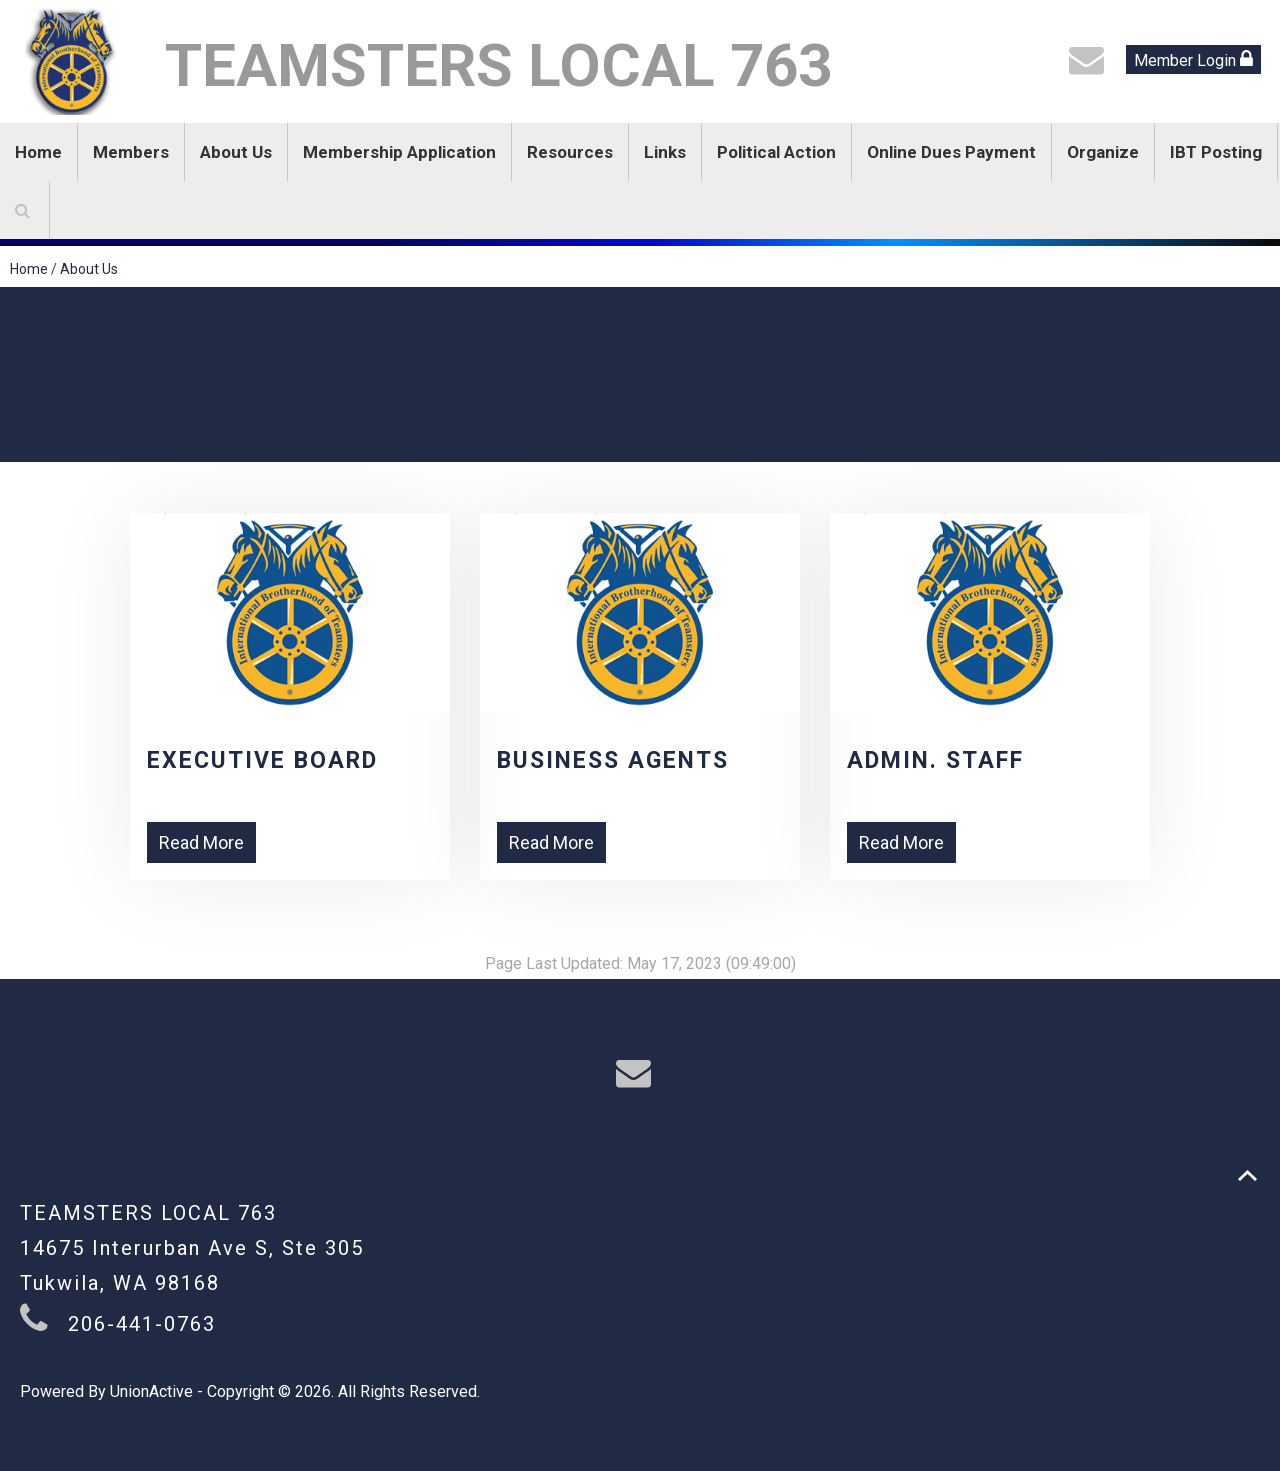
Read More (201, 842)
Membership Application (399, 152)
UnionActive (151, 1391)
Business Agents (613, 760)
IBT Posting (1216, 152)
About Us (236, 152)
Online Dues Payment (951, 152)
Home (38, 152)
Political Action (776, 152)
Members (131, 152)
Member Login (1193, 59)
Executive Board (262, 760)
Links (665, 152)
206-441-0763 (142, 1324)
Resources (570, 152)
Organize (1103, 152)
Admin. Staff (935, 760)
